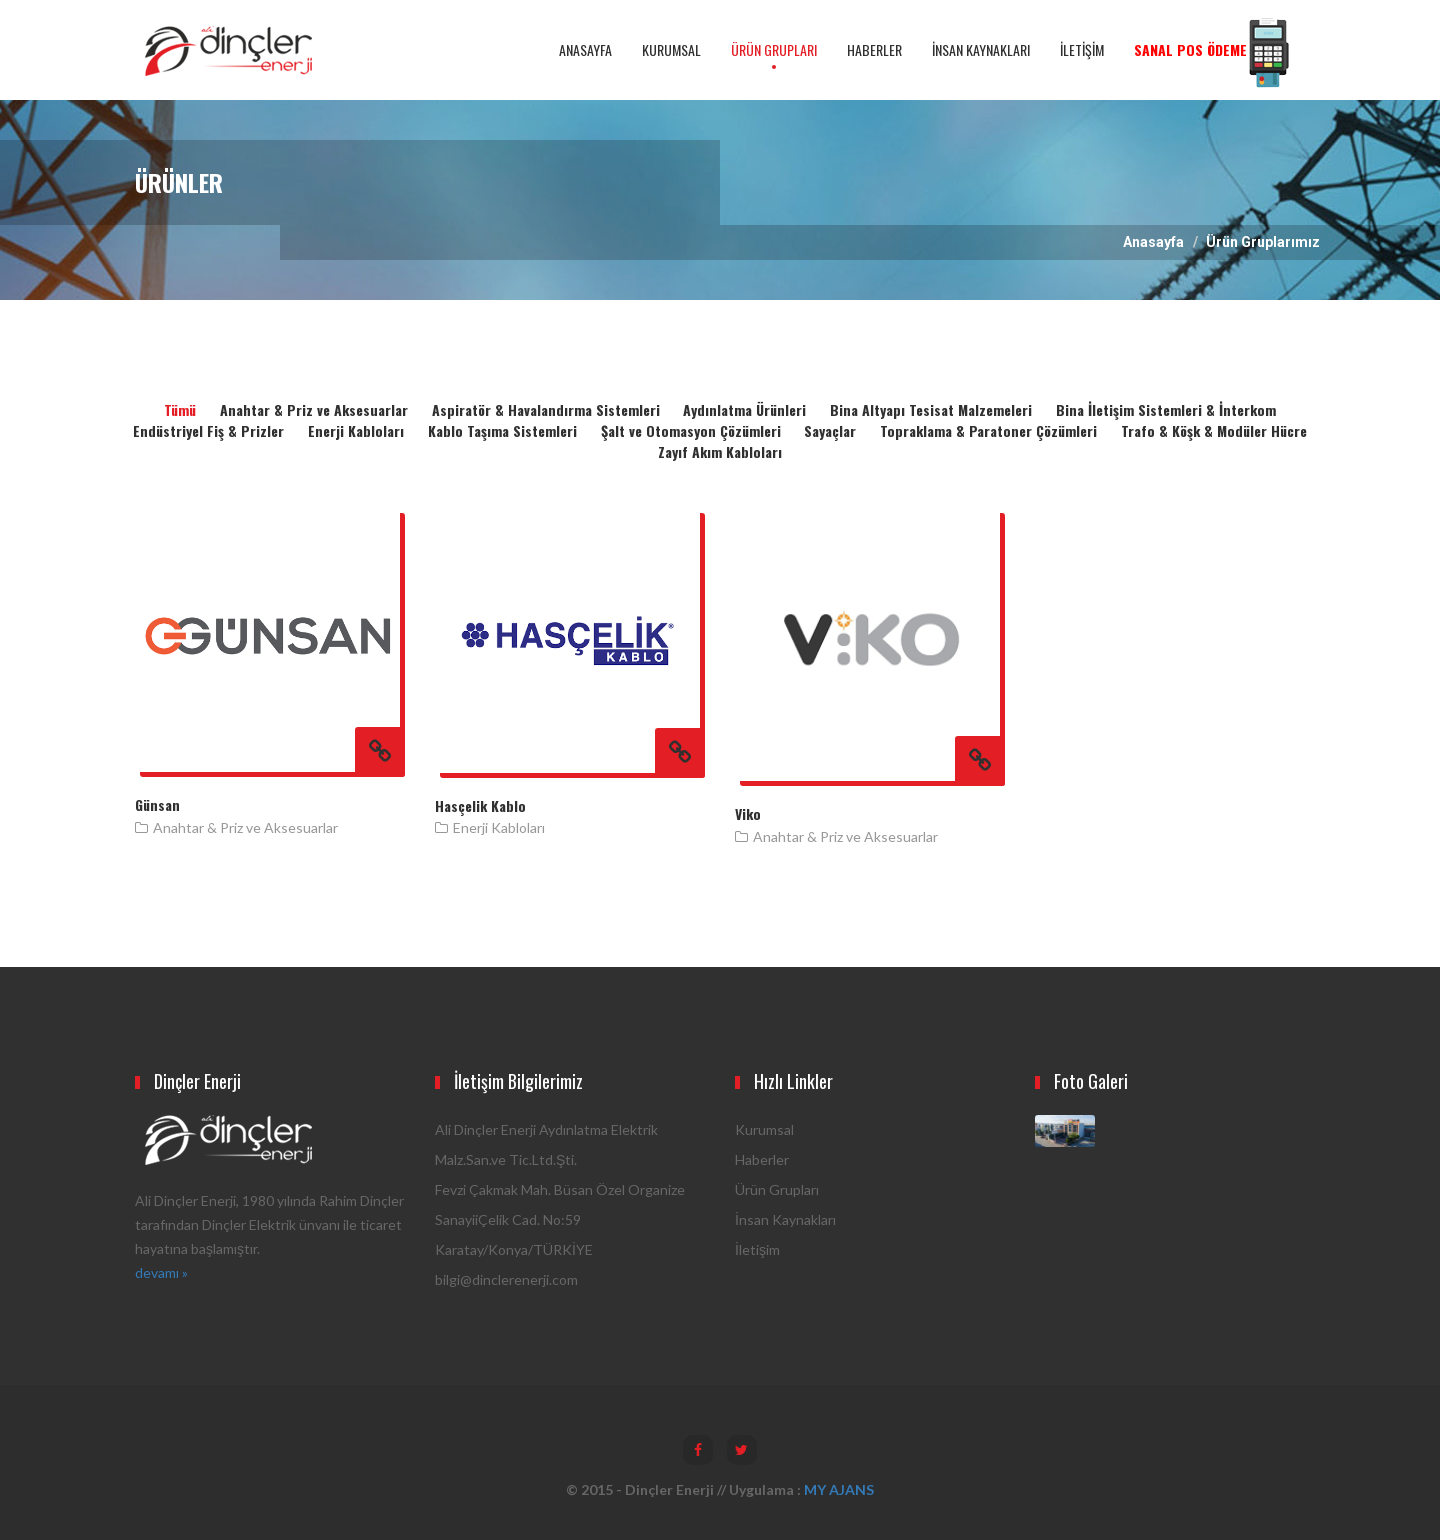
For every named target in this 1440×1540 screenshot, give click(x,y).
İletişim (757, 1249)
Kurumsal (764, 1129)
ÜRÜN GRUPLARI (774, 49)
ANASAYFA (585, 49)
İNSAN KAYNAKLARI (981, 49)
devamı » (161, 1272)
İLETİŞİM (1082, 49)
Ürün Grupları (777, 1189)
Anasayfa (1153, 242)
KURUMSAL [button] (671, 49)
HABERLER (874, 49)
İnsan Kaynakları (785, 1219)
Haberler (762, 1159)
